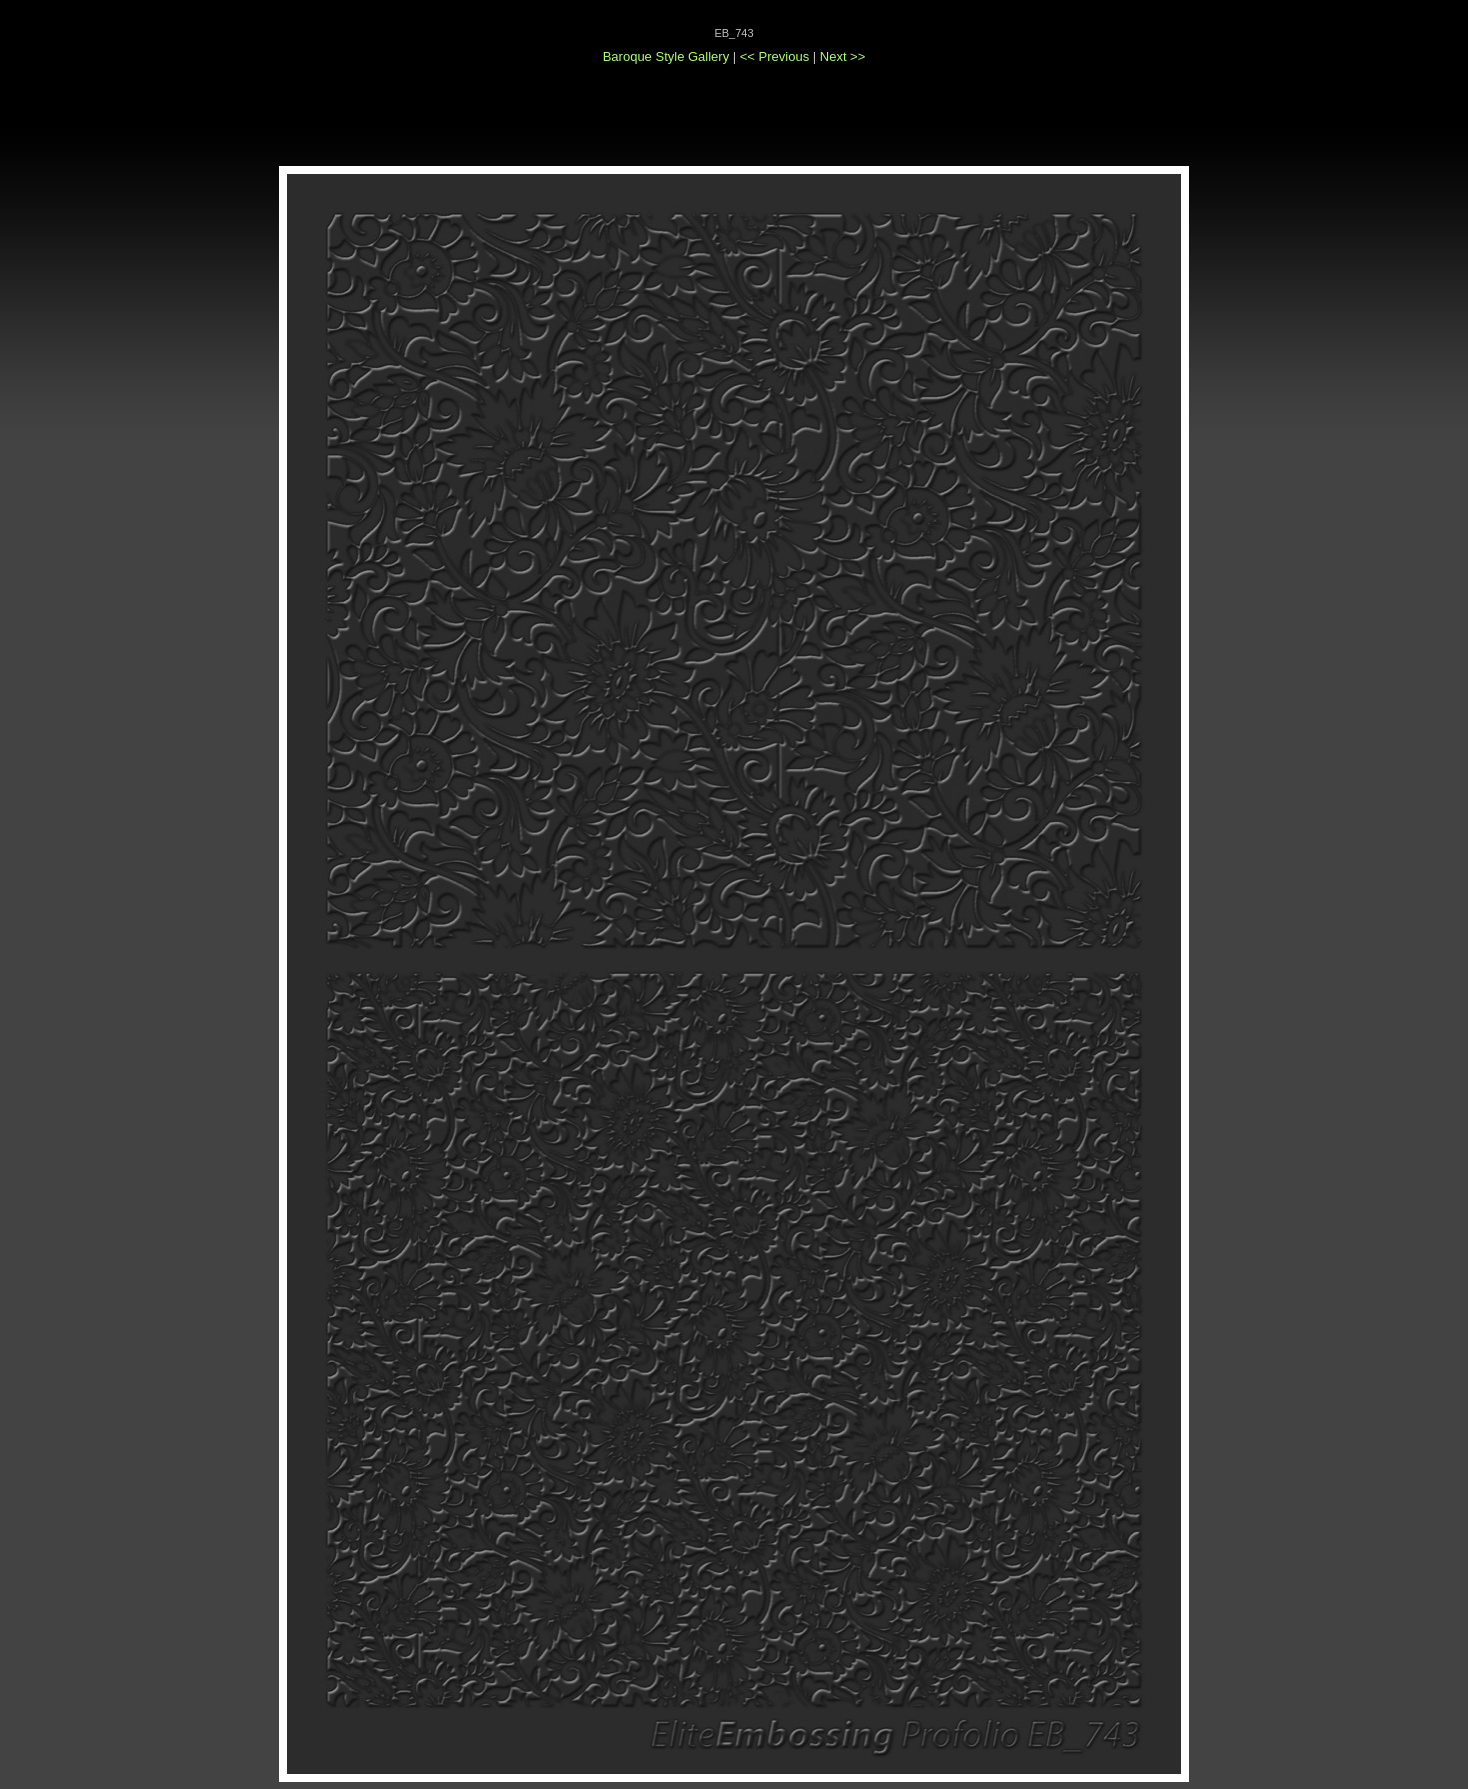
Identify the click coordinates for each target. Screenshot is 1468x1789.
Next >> (843, 56)
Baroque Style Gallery (666, 56)
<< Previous (776, 56)
